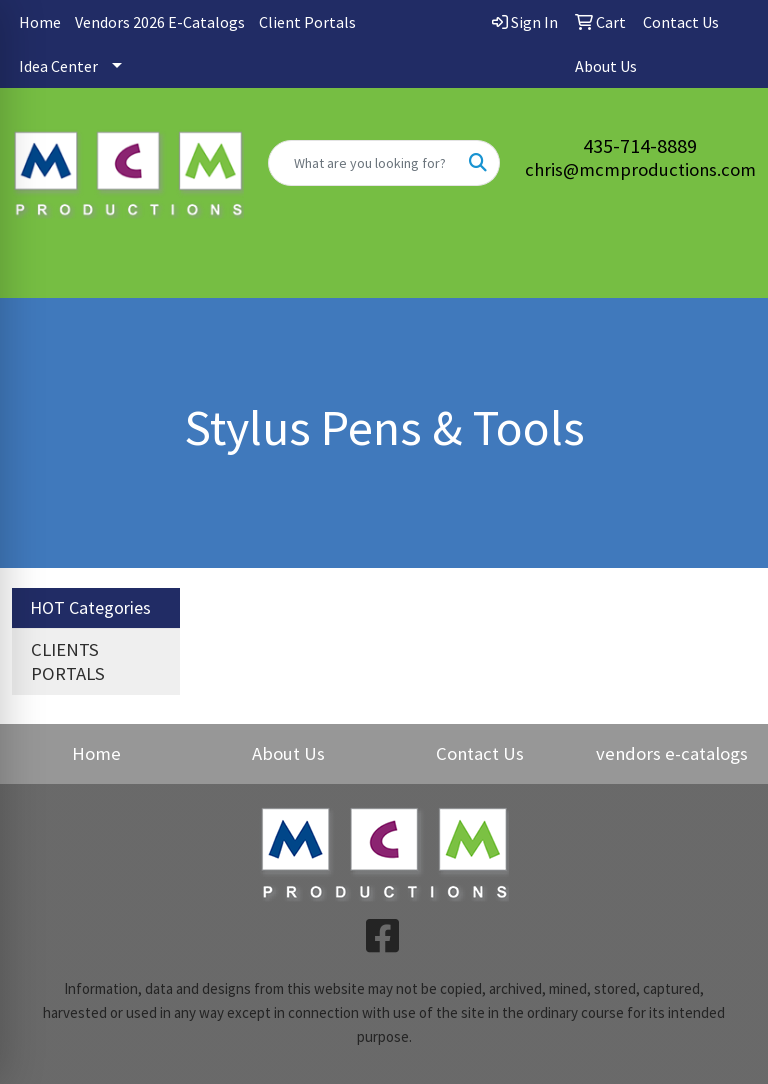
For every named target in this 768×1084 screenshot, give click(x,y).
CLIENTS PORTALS (68, 661)
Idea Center (58, 66)
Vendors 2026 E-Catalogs (160, 22)
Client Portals (307, 22)
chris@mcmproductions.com (640, 169)
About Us (288, 753)
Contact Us (480, 753)
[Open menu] (728, 268)
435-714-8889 (640, 145)
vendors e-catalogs (672, 753)
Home (40, 22)
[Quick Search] (363, 163)
